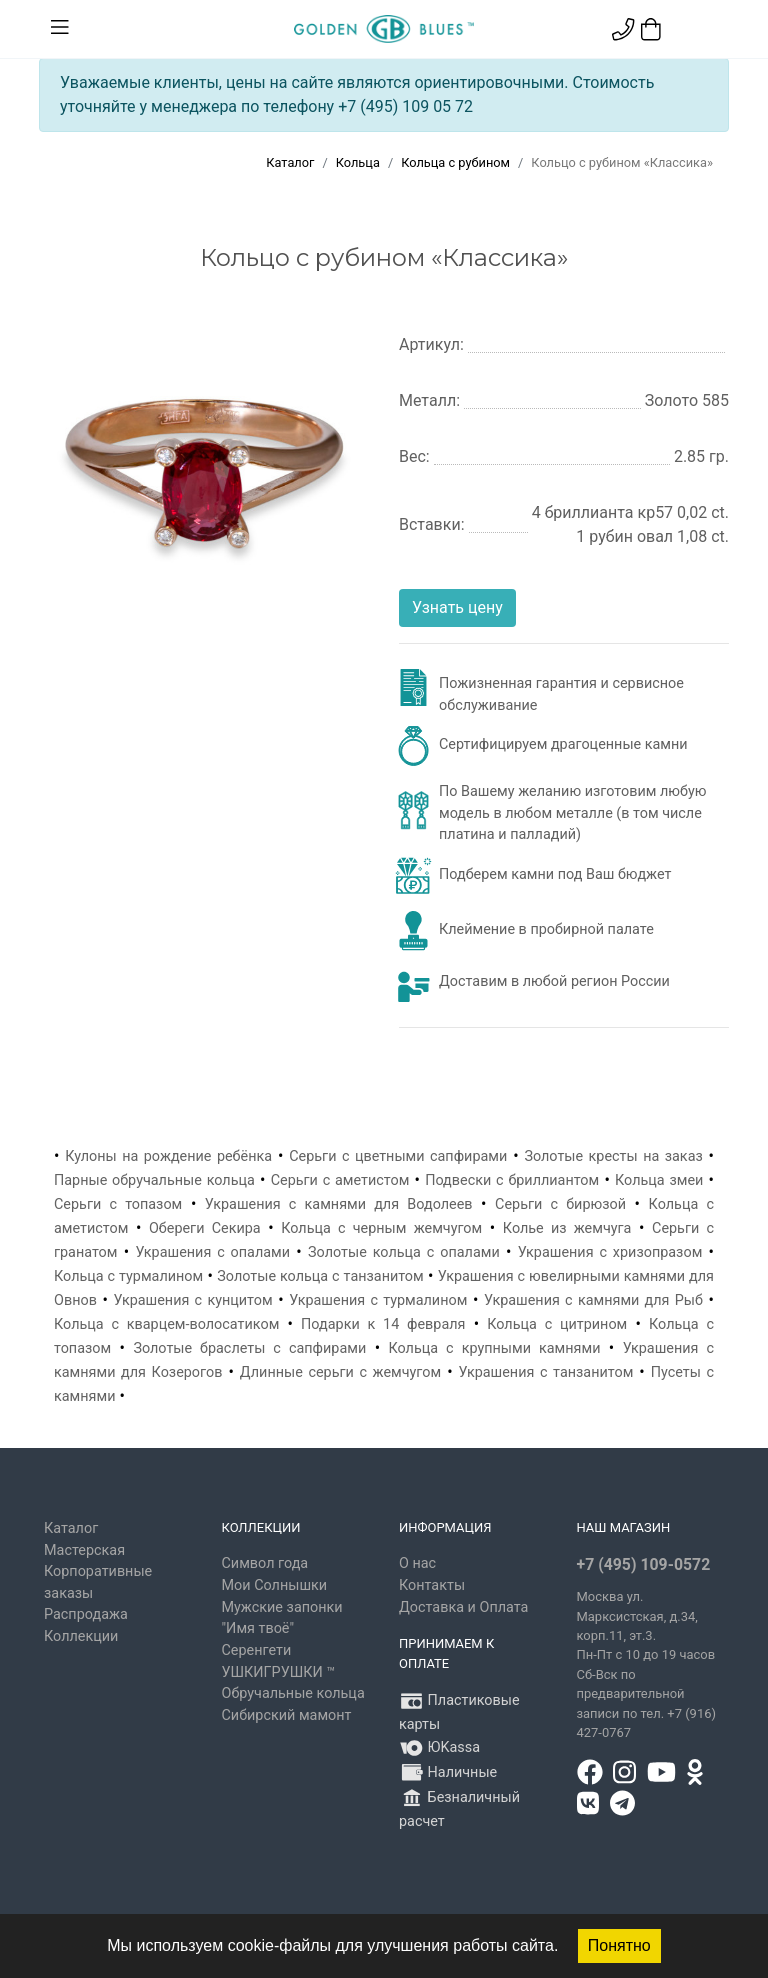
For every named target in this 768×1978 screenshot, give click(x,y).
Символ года (265, 1563)
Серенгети (257, 1650)
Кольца (358, 162)
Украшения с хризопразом (610, 1252)
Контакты (432, 1585)
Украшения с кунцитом (193, 1300)
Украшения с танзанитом (546, 1372)
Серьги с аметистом (340, 1180)
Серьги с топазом (118, 1204)
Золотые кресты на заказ (613, 1156)
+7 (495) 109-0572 (644, 1564)
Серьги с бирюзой (560, 1204)
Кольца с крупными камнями (494, 1348)
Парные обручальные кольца (154, 1180)
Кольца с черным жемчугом (381, 1228)
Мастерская (84, 1550)
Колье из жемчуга (567, 1228)
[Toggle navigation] (60, 28)
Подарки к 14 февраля (383, 1324)
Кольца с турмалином (128, 1276)
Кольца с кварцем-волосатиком (166, 1324)
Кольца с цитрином (557, 1324)
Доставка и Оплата (463, 1607)
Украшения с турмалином (378, 1300)
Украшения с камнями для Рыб (593, 1300)
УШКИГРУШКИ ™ (279, 1672)
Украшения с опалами (212, 1252)
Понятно (619, 1945)
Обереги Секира (205, 1228)
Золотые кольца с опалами (404, 1252)
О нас (417, 1563)
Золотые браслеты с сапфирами (249, 1348)
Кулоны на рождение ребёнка (168, 1156)
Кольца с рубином (455, 162)
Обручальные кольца (293, 1693)
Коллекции (81, 1636)
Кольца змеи (659, 1180)
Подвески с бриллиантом (512, 1180)
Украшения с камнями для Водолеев (339, 1204)
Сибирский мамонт (287, 1715)
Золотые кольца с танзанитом (320, 1276)
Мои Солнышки (275, 1585)
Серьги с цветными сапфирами (398, 1156)
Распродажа (86, 1614)
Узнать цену (457, 607)
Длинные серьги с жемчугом (340, 1372)
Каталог (290, 162)
